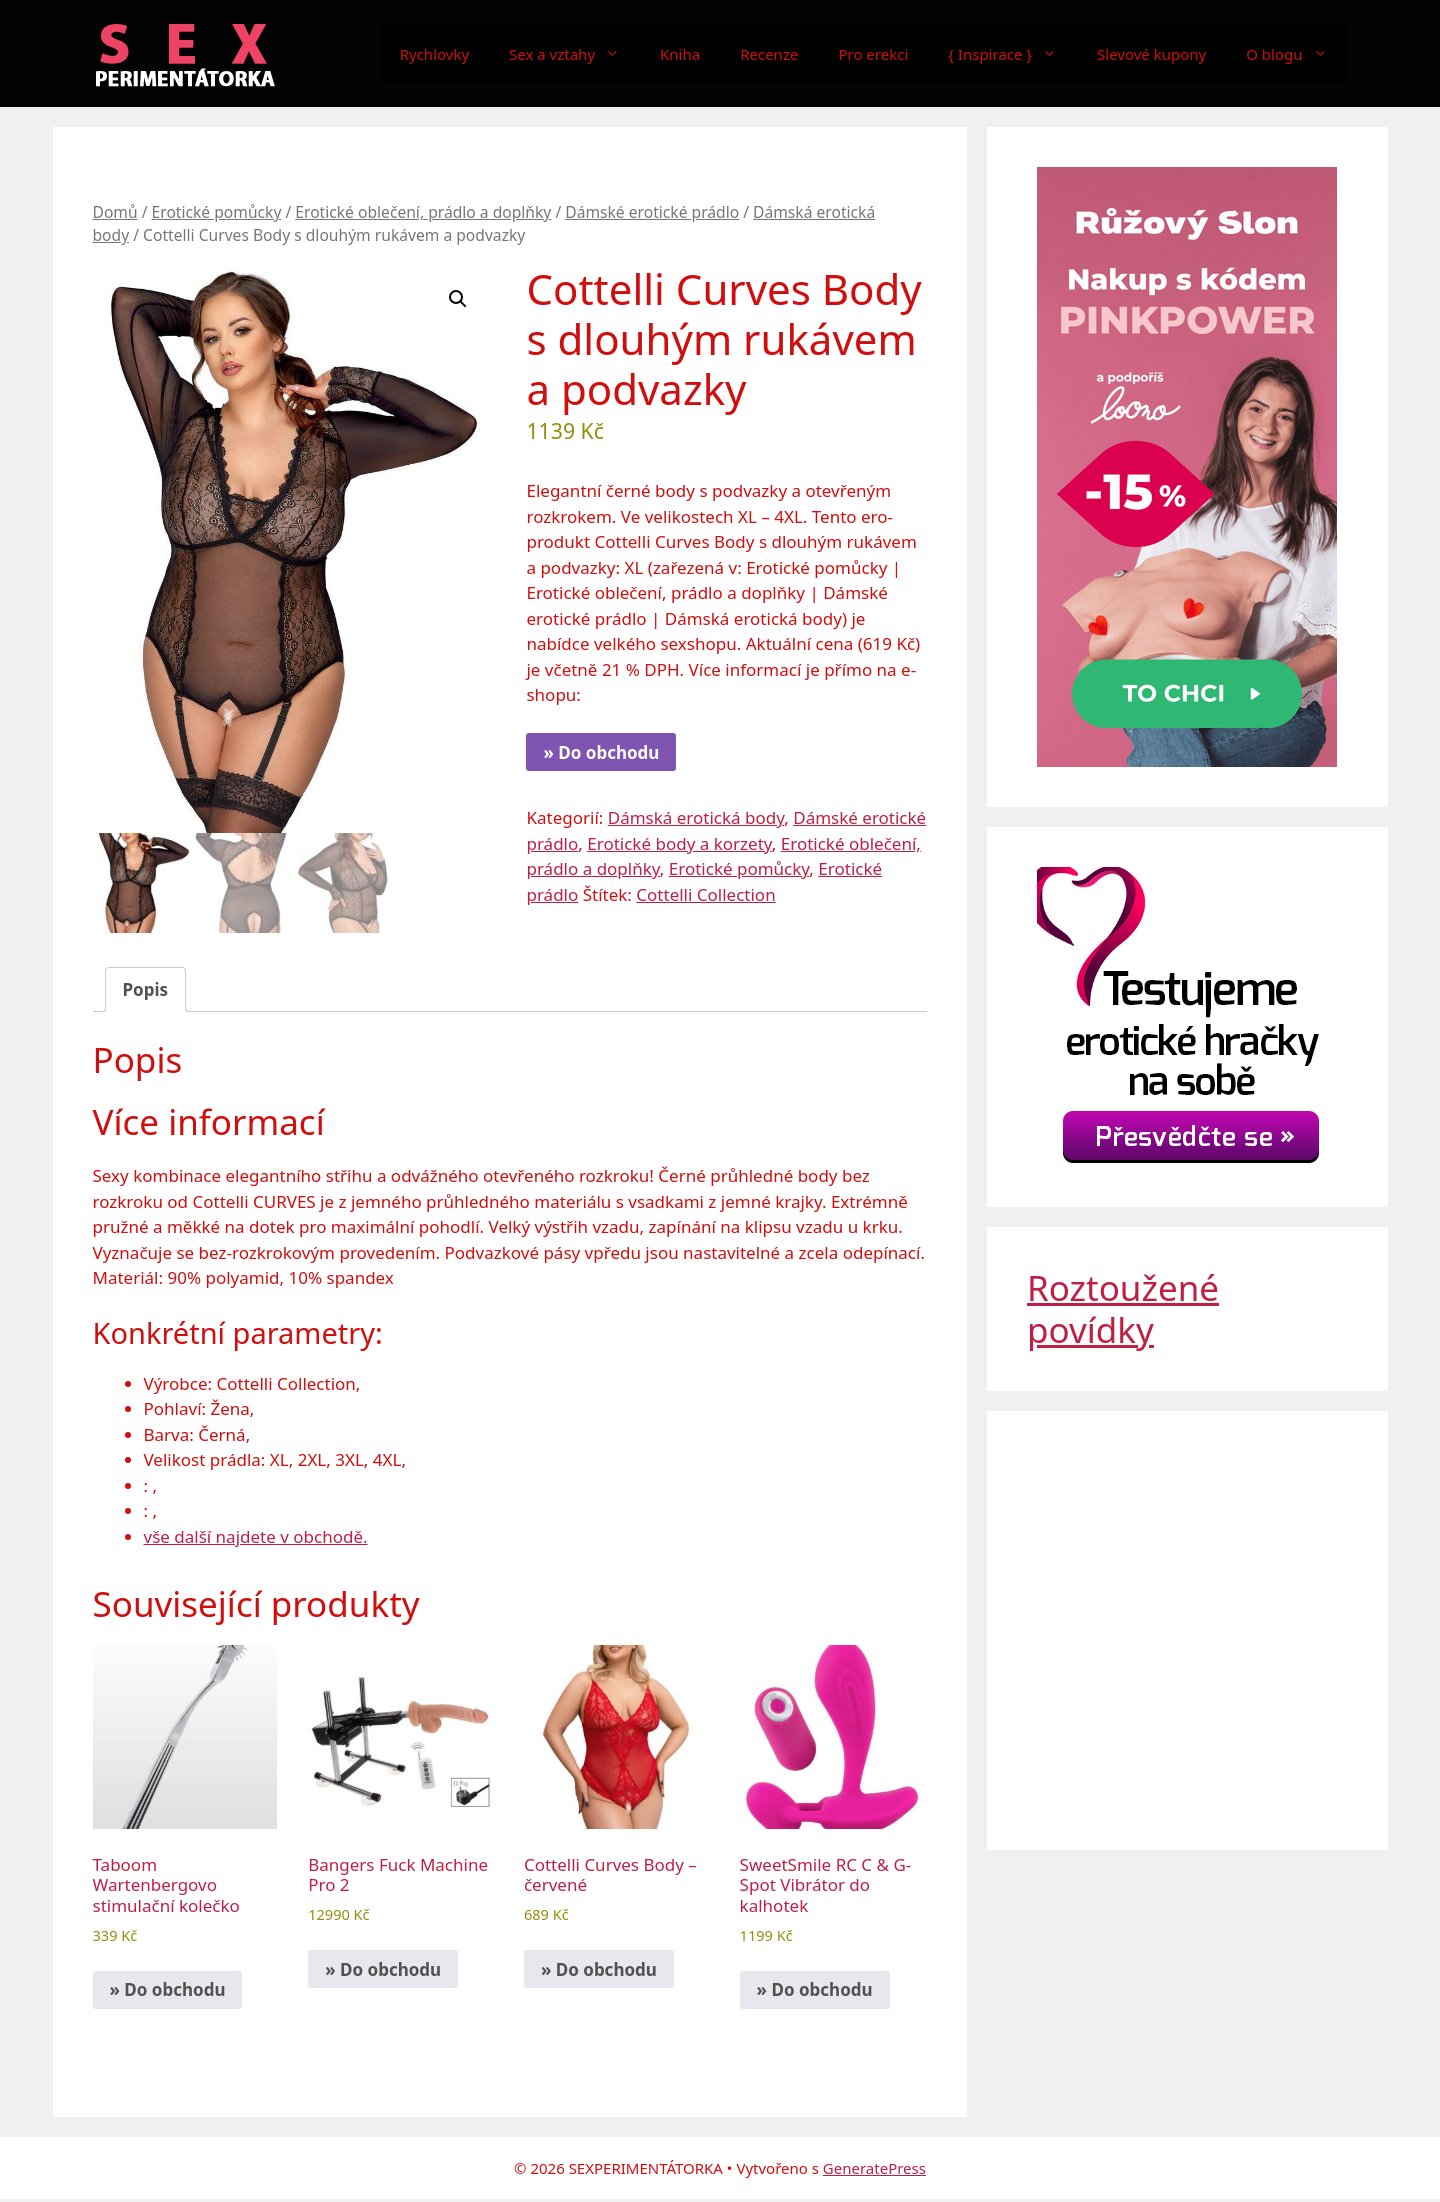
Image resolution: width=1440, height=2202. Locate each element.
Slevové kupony (1151, 54)
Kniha (680, 54)
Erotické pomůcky (217, 212)
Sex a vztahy (574, 54)
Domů (115, 212)
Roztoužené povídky (1123, 1308)
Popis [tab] (146, 991)
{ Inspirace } (1012, 54)
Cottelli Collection (705, 894)
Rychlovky (434, 54)
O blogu (1296, 54)
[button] (458, 299)
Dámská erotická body (696, 817)
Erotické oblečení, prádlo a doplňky (423, 212)
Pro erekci (873, 54)
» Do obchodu (601, 752)
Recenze (769, 54)
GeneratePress (874, 2170)
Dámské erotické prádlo (652, 212)
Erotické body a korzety (679, 843)
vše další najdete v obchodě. (256, 1539)
